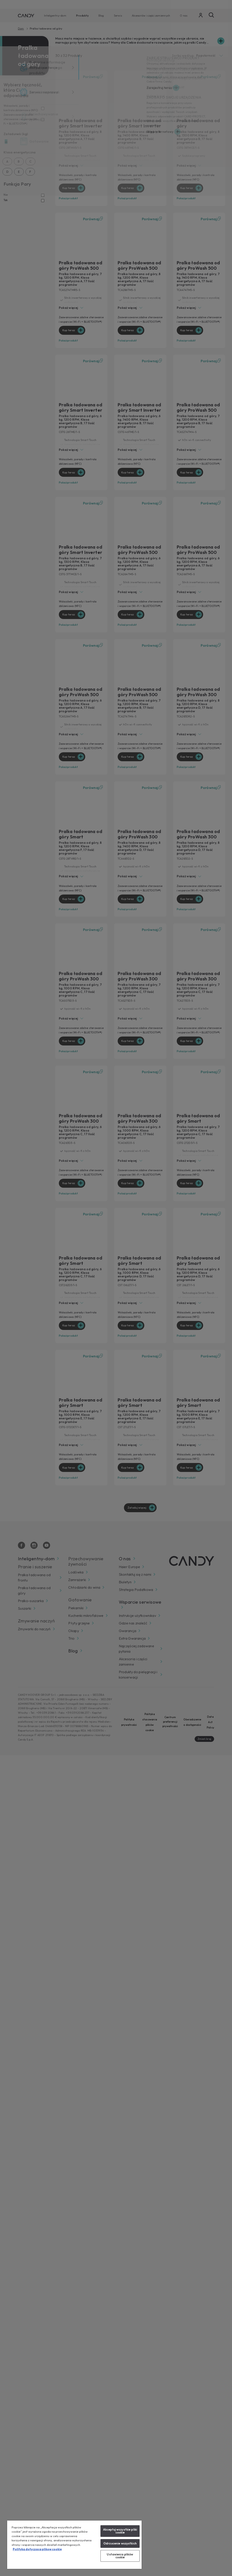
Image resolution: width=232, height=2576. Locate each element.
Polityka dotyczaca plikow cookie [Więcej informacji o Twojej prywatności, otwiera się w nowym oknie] (37, 2549)
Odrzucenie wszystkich (120, 2543)
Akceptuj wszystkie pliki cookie (120, 2531)
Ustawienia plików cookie (120, 2556)
